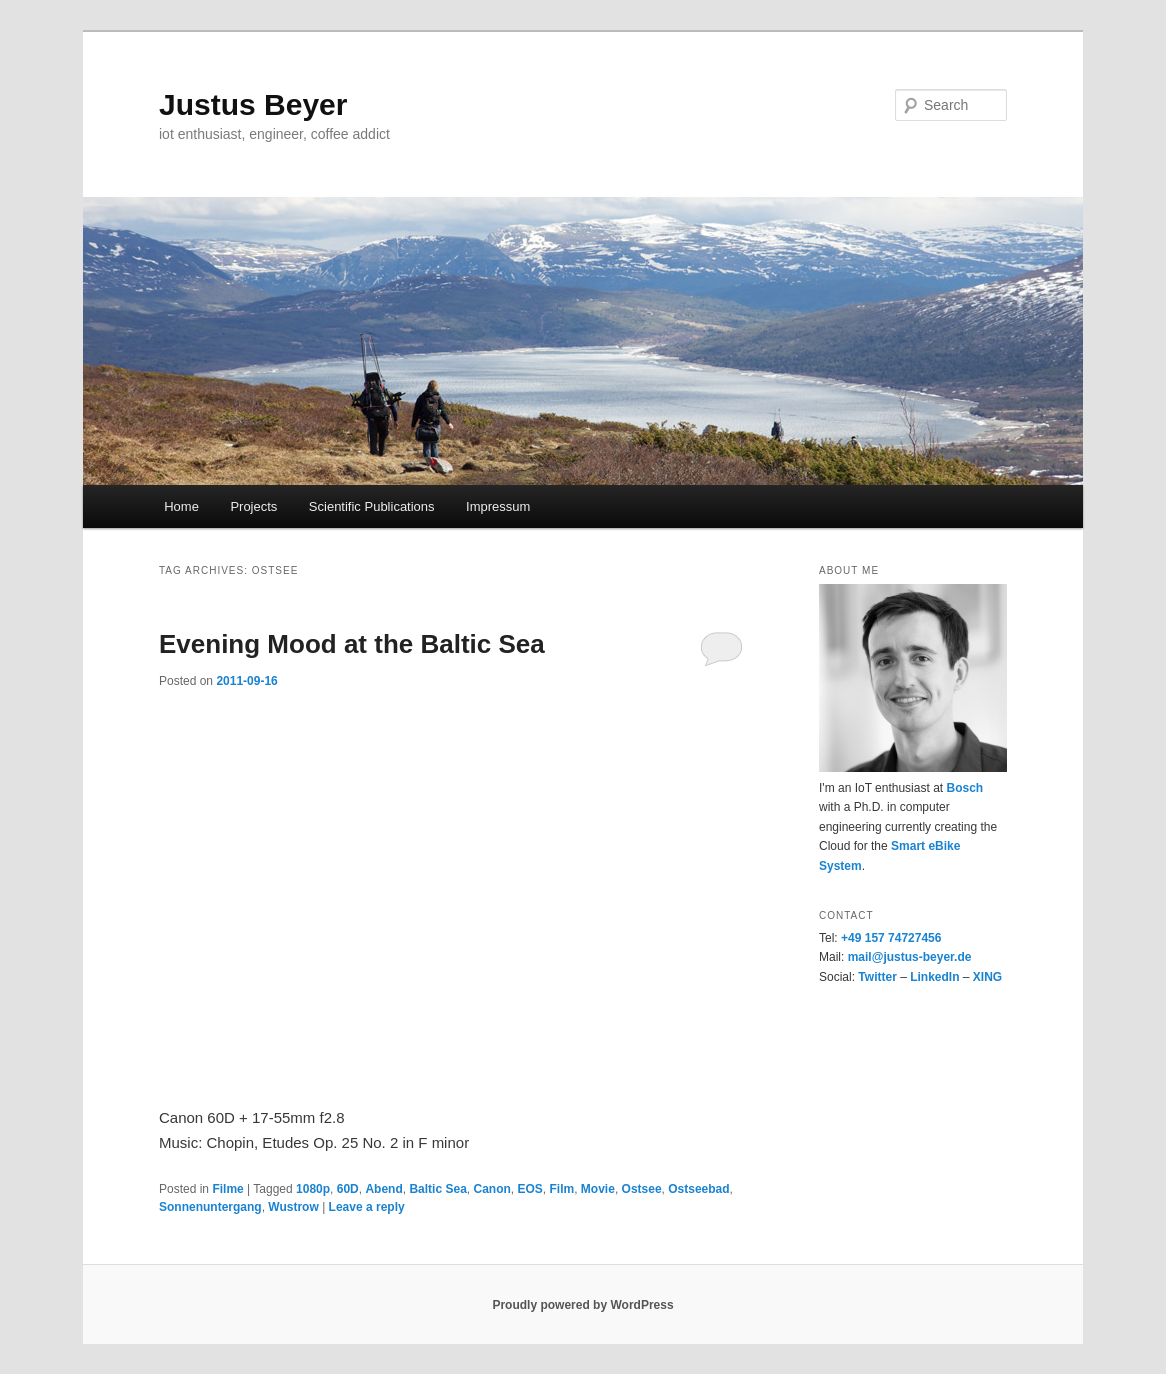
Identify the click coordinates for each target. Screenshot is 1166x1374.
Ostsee (642, 1189)
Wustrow (293, 1207)
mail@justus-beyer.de (910, 957)
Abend (383, 1189)
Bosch (964, 788)
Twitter (877, 977)
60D (348, 1189)
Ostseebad (698, 1189)
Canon (491, 1189)
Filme (227, 1189)
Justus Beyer (253, 104)
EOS (530, 1189)
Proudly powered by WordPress (582, 1305)
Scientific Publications (372, 506)
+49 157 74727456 (891, 938)
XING (987, 977)
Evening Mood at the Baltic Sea (352, 644)
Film (562, 1189)
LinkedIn (934, 977)
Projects (253, 506)
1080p (313, 1189)
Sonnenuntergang (210, 1207)
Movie (598, 1189)
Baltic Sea (437, 1189)
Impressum (498, 506)
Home (181, 506)
